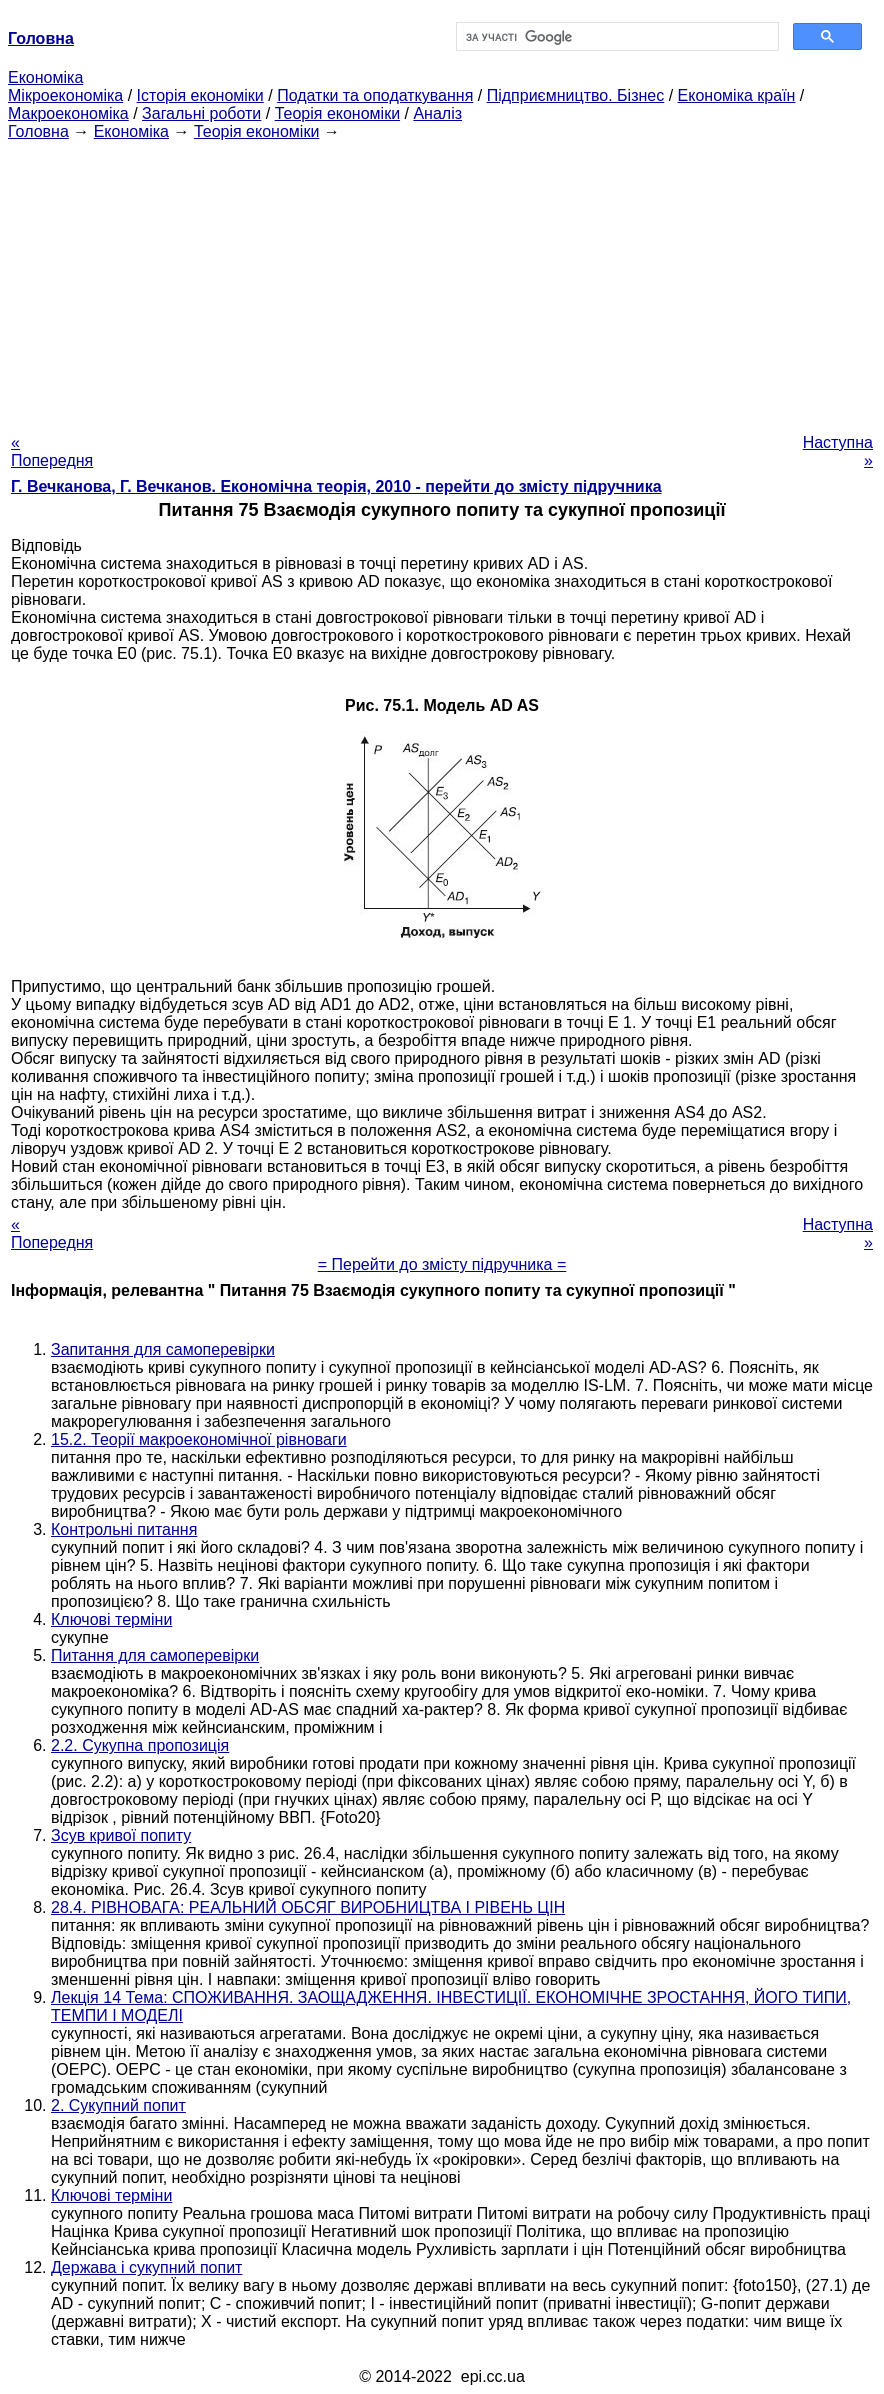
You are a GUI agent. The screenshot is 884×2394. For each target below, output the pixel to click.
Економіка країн (737, 95)
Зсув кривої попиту (121, 1835)
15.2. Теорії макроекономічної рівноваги (199, 1439)
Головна (38, 131)
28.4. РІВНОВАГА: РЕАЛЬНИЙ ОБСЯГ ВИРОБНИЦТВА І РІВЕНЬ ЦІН (308, 1907)
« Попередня (52, 451)
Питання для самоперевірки (155, 1655)
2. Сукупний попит (118, 2105)
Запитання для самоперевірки (163, 1349)
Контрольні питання (124, 1529)
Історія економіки (200, 95)
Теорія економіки (337, 113)
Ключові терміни (111, 1619)
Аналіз (437, 113)
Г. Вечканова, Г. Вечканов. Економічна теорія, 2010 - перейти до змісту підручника (336, 486)
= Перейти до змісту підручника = (442, 1264)
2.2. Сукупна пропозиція (140, 1745)
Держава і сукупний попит (146, 2267)
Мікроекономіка (65, 95)
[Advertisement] (442, 281)
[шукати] (615, 37)
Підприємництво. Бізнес (576, 95)
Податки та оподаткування (375, 95)
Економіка (45, 77)
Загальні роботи (201, 113)
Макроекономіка (68, 113)
